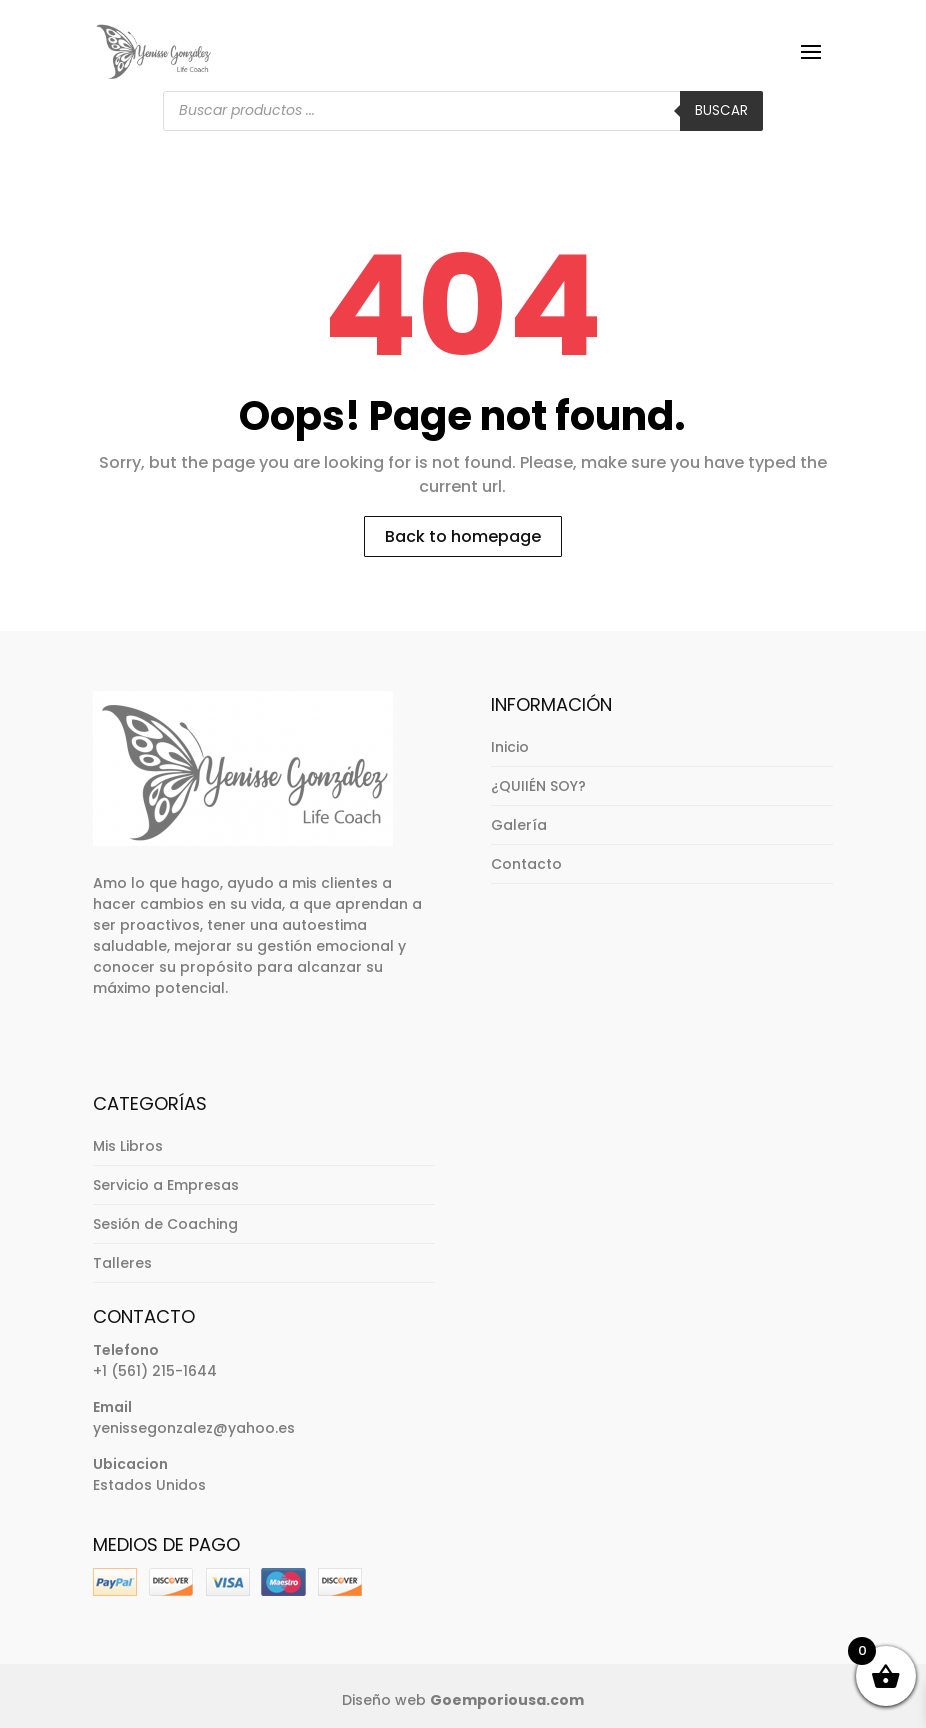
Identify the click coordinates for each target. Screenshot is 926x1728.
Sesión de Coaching (165, 1224)
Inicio (510, 747)
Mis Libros (128, 1146)
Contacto (526, 864)
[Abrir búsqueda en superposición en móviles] (463, 111)
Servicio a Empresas (166, 1185)
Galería (519, 825)
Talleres (122, 1263)
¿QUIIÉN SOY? (538, 786)
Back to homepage (463, 536)
